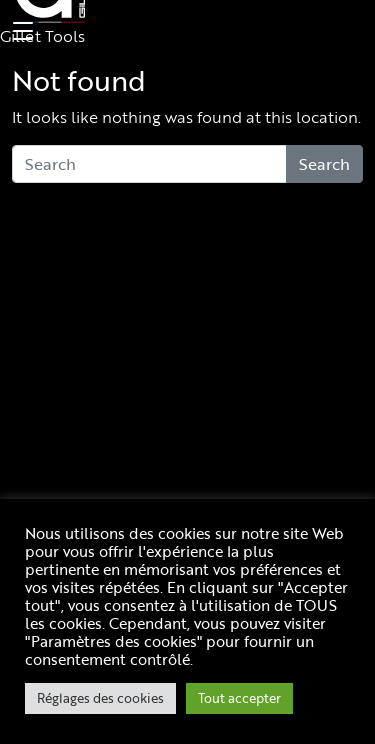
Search (324, 164)
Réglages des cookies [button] (100, 698)
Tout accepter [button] (239, 698)
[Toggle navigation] (20, 32)
